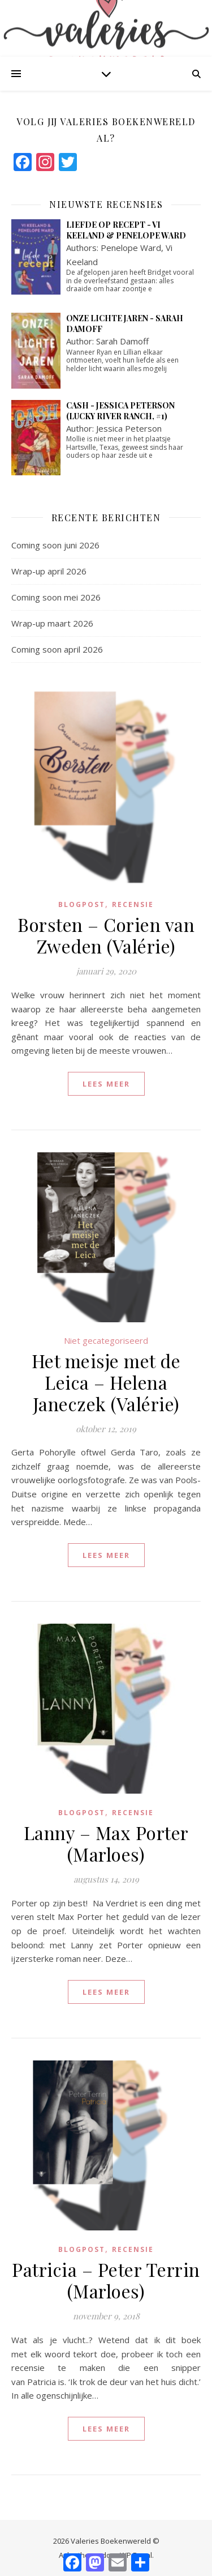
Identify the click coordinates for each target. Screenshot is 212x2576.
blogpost (81, 904)
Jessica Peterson (129, 428)
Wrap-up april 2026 (48, 571)
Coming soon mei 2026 (56, 597)
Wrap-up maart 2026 (52, 623)
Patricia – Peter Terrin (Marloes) (106, 2280)
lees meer (106, 1084)
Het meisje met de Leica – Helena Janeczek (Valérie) (106, 1382)
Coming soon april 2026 (57, 649)
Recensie (133, 904)
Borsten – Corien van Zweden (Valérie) (106, 935)
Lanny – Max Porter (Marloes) (106, 1843)
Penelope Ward (131, 247)
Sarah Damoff (122, 341)
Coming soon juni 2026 (55, 545)
